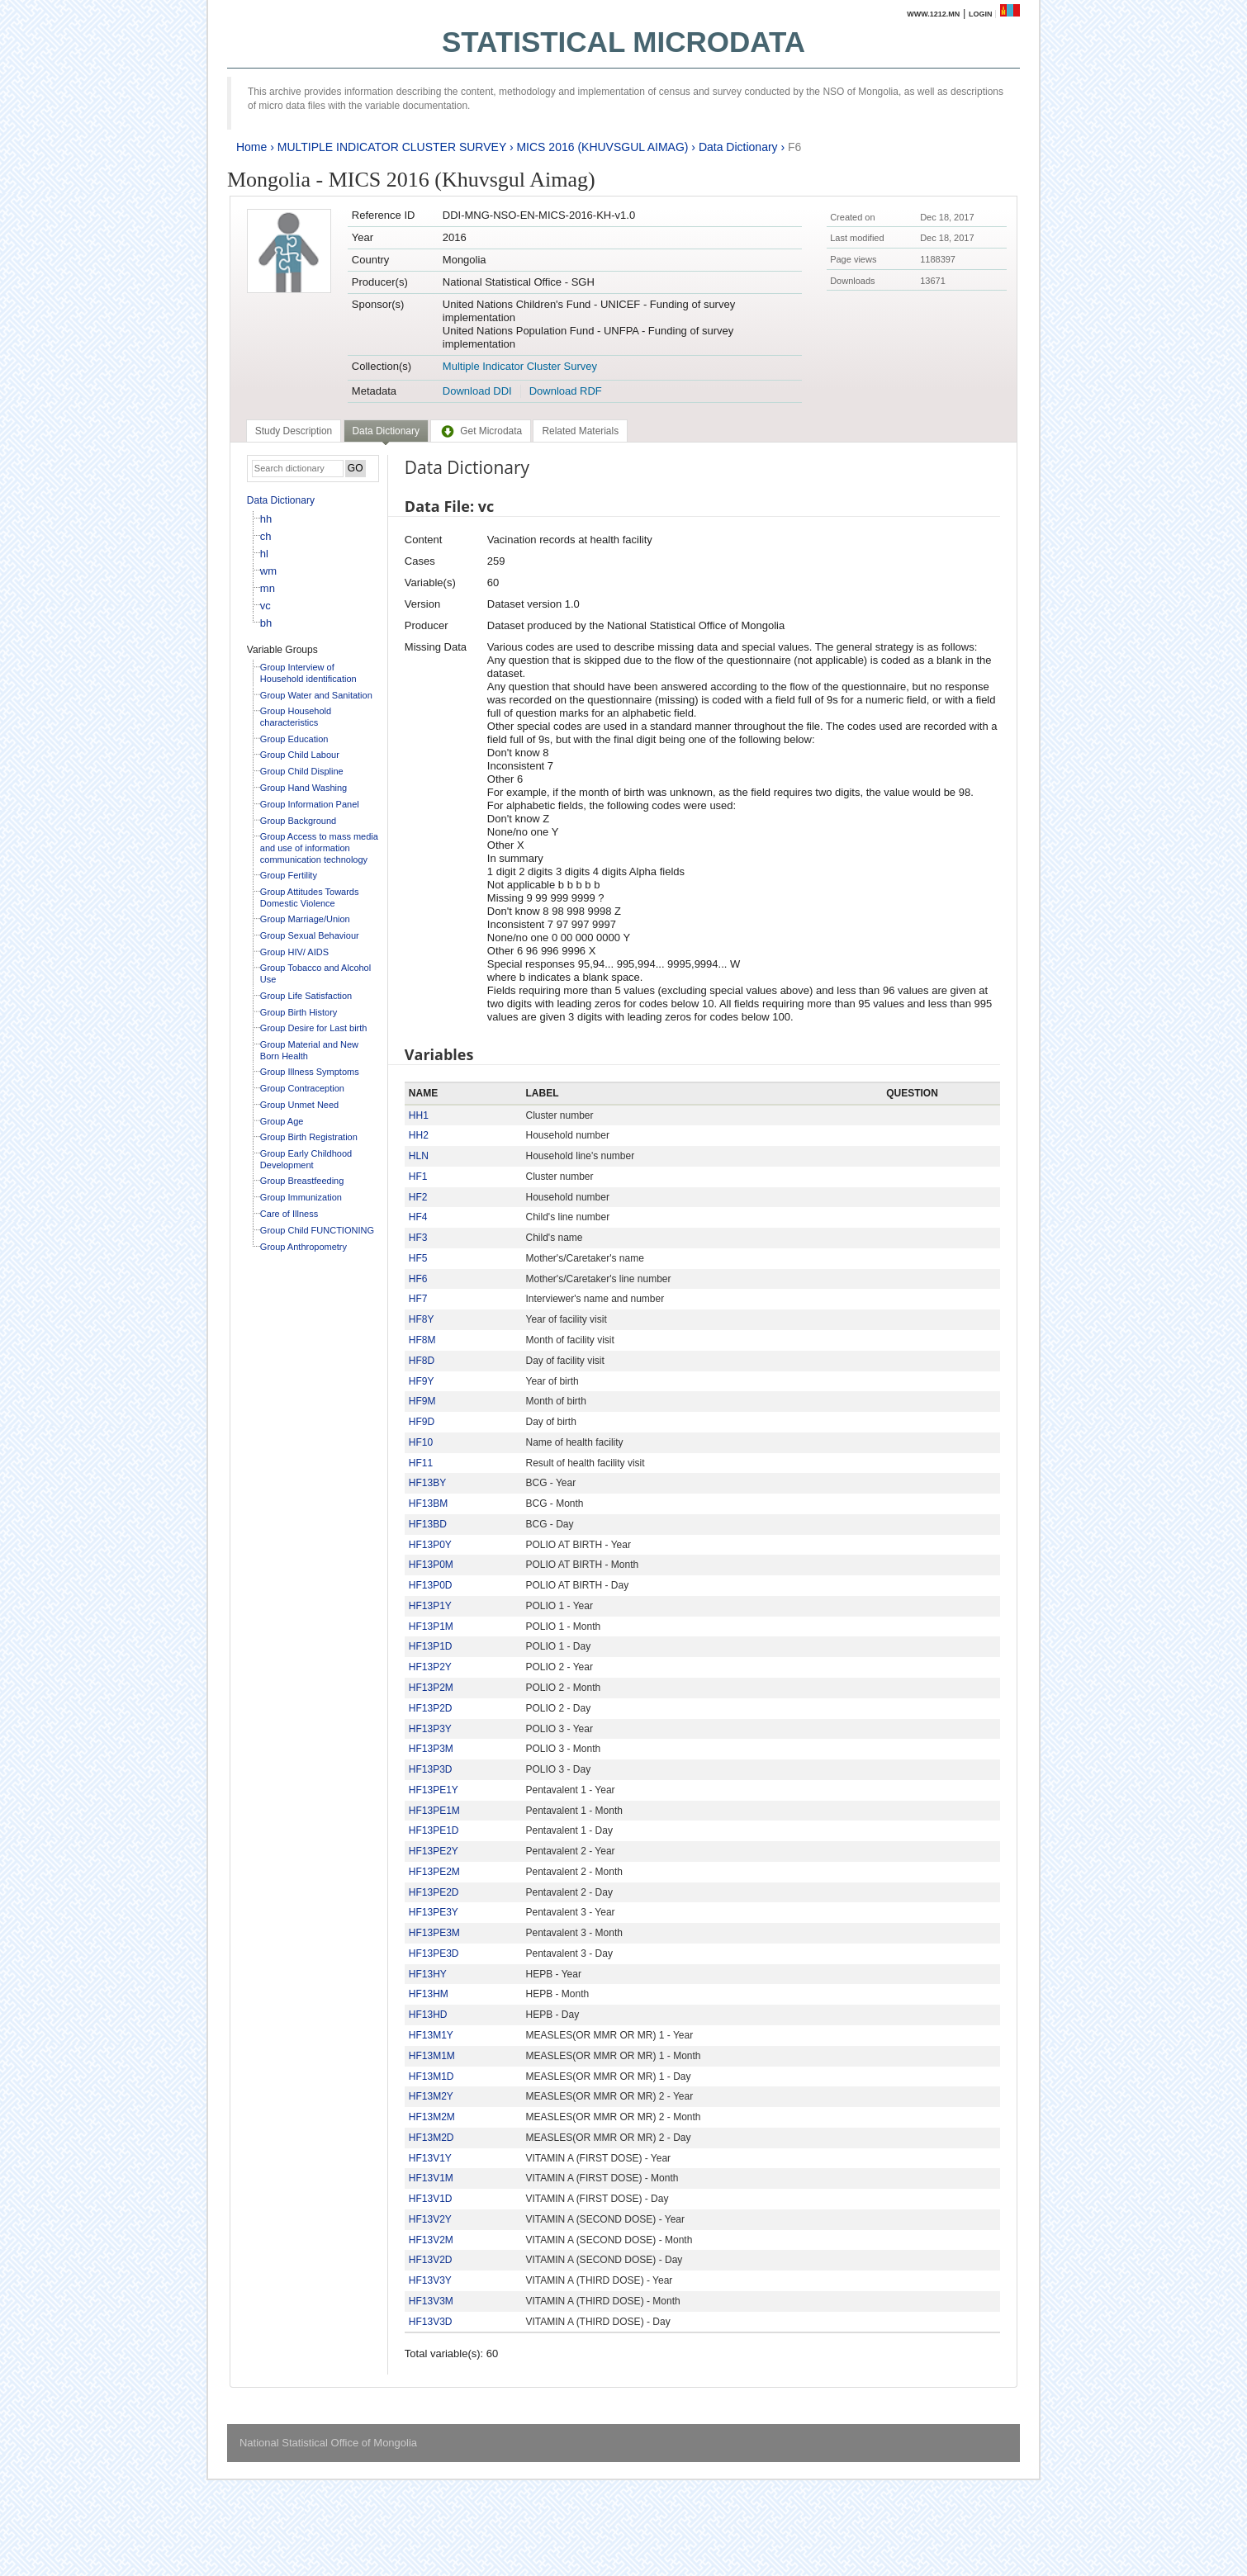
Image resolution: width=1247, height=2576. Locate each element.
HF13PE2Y (433, 1851)
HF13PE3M (434, 1933)
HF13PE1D (434, 1830)
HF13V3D (431, 2321)
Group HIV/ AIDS (294, 952)
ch (266, 536)
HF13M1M (432, 2056)
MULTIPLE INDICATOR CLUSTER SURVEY (391, 147)
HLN (419, 1156)
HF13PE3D (434, 1953)
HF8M (422, 1340)
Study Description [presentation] (293, 431)
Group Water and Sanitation (316, 695)
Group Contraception (302, 1088)
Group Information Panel (309, 804)
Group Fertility (288, 875)
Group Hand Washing (303, 788)
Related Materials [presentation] (580, 431)
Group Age (282, 1121)
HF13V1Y (430, 2158)
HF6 (418, 1279)
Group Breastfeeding (302, 1181)
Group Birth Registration (309, 1137)
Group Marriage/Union (305, 919)
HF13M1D (431, 2076)
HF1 (418, 1176)
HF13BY (427, 1483)
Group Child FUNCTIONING (317, 1230)
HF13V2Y (430, 2219)
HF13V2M (431, 2240)
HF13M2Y (431, 2096)
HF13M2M (432, 2117)
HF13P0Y (430, 1545)
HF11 (421, 1463)
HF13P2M (431, 1687)
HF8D (421, 1360)
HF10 (421, 1442)
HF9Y (421, 1381)
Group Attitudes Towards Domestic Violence (309, 897)
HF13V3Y (430, 2280)
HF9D (421, 1422)
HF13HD (428, 2014)
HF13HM (428, 1994)
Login (981, 14)
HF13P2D (431, 1708)
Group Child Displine (302, 771)
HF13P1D (431, 1646)
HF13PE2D (434, 1892)
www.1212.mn (933, 14)
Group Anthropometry (303, 1247)
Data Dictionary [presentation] (386, 431)
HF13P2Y (430, 1667)
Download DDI (477, 391)
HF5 (418, 1258)
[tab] (293, 431)
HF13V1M (431, 2178)
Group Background (298, 821)
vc (265, 605)
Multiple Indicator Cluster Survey (520, 366)
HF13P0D (431, 1585)
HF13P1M (431, 1626)
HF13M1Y (431, 2035)
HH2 (419, 1135)
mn (267, 588)
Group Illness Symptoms (309, 1072)
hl (264, 553)
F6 (794, 147)
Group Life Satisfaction (306, 996)
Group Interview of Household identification (308, 673)
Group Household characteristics (295, 716)
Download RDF (565, 391)
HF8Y (421, 1319)
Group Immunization (301, 1197)
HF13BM (428, 1503)
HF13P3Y (430, 1729)
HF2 (418, 1197)
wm (268, 571)
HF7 (418, 1299)
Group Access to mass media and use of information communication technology (319, 847)
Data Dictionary (738, 147)
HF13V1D (431, 2198)
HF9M (422, 1401)
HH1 (419, 1115)
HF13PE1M (434, 1810)
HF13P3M (431, 1748)
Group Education (294, 739)
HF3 (418, 1237)
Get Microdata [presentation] (480, 431)
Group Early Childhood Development (306, 1159)
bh (266, 623)
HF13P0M (431, 1564)
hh (266, 519)
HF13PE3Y (433, 1912)
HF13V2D (431, 2260)
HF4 (418, 1217)
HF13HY (428, 1974)
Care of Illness (289, 1214)
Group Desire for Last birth (313, 1028)
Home (251, 147)
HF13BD (428, 1524)
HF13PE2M (434, 1872)
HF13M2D (431, 2137)
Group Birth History (299, 1012)
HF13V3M (431, 2301)
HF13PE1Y (433, 1790)
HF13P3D (431, 1769)
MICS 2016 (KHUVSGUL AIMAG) (602, 147)
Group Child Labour (299, 755)
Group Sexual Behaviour (309, 935)
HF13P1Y (430, 1606)
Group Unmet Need (299, 1105)
